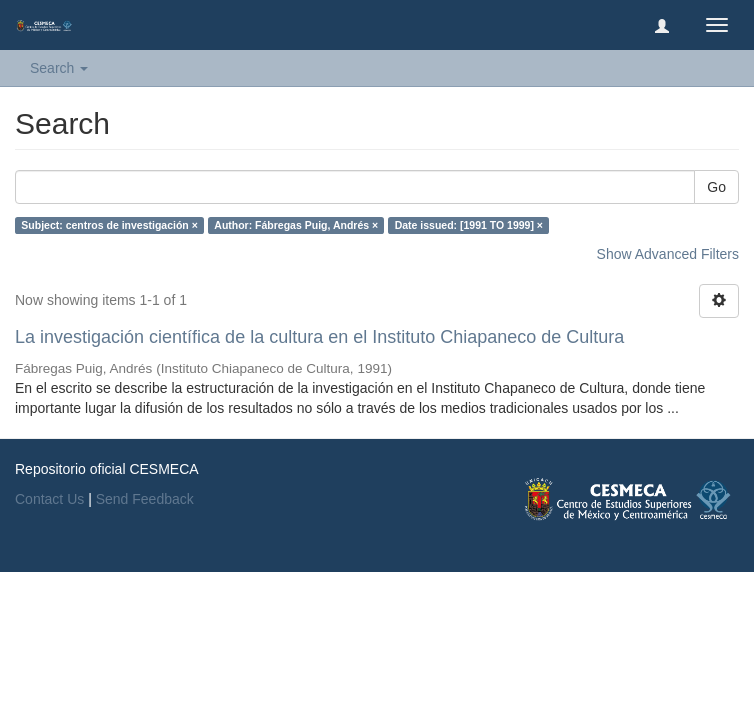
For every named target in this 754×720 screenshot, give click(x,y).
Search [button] (59, 68)
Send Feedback (145, 499)
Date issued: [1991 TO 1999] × (469, 225)
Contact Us (49, 499)
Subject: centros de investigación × (109, 225)
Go (716, 187)
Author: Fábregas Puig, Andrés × (296, 225)
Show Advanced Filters (668, 254)
